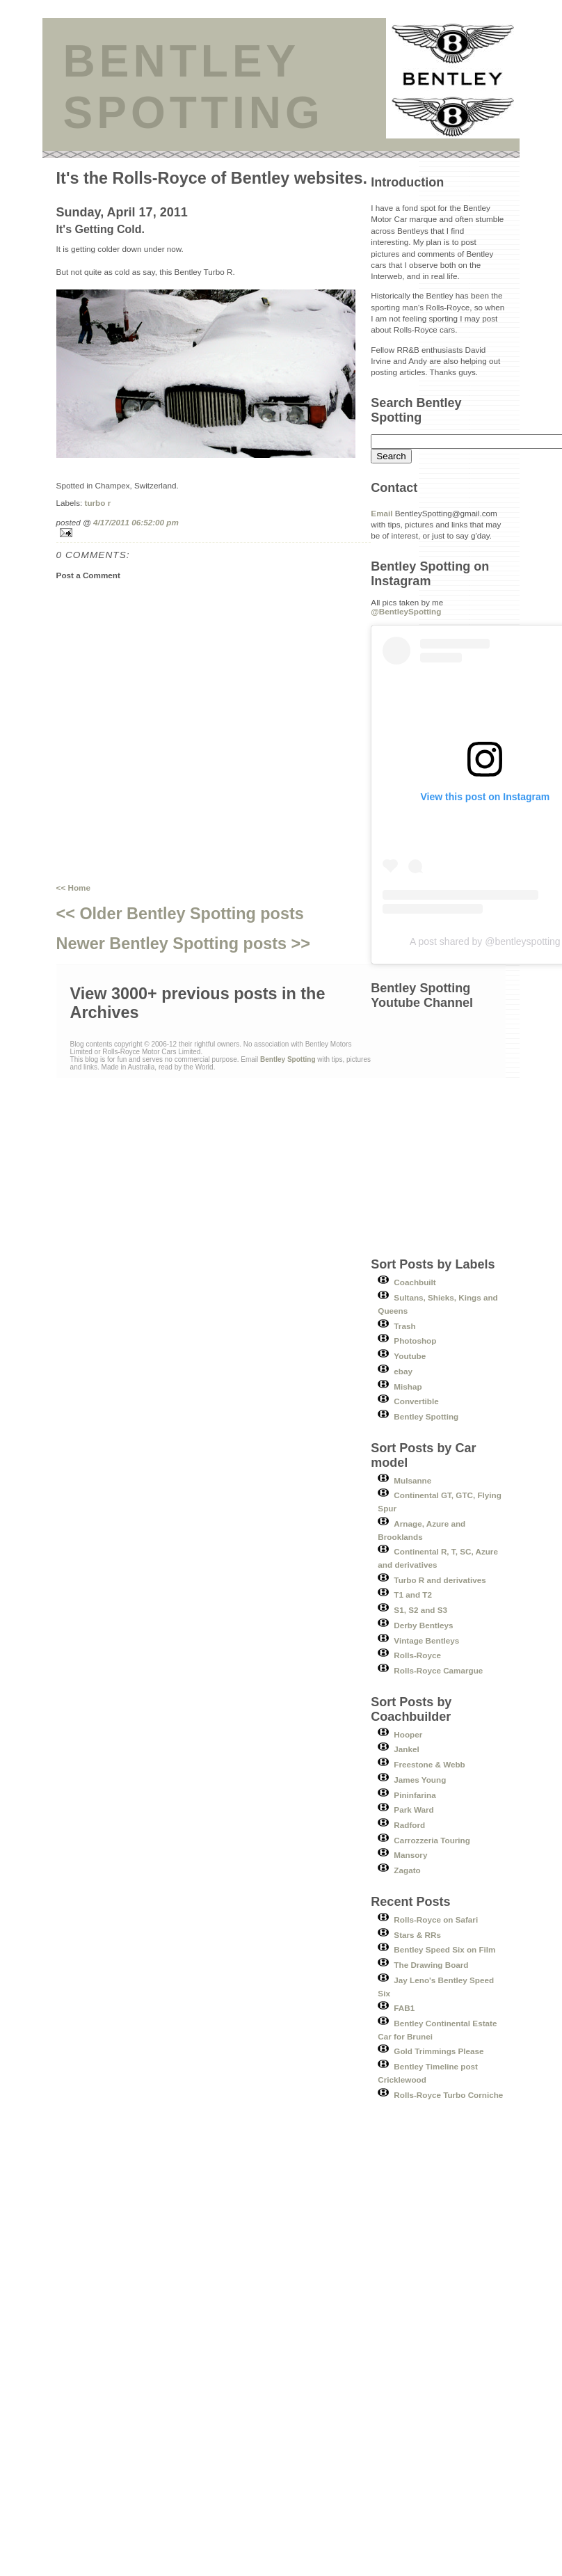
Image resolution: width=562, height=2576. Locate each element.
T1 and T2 (413, 1594)
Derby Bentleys (423, 1625)
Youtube (410, 1355)
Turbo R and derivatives (439, 1579)
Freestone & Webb (429, 1764)
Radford (409, 1824)
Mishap (407, 1386)
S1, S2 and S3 (420, 1609)
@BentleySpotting (406, 611)
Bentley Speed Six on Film (444, 1949)
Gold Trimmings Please (438, 2051)
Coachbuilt (414, 1282)
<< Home (73, 887)
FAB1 (404, 2007)
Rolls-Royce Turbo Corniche (448, 2094)
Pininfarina (414, 1794)
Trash (404, 1325)
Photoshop (415, 1340)
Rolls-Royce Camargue (438, 1670)
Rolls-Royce (417, 1655)
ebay (403, 1371)
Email (381, 513)
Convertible (416, 1401)
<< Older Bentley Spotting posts (180, 914)
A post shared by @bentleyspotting (485, 941)
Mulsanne (412, 1480)
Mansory (410, 1854)
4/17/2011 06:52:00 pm (136, 522)
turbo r (98, 502)
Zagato (407, 1870)
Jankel (406, 1749)
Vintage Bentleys (426, 1640)
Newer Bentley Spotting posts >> (183, 944)
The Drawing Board (431, 1964)
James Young (420, 1779)
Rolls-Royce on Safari (436, 1919)
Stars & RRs (417, 1934)
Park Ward (413, 1809)
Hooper (408, 1734)
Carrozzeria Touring (432, 1840)
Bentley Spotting (426, 1416)
